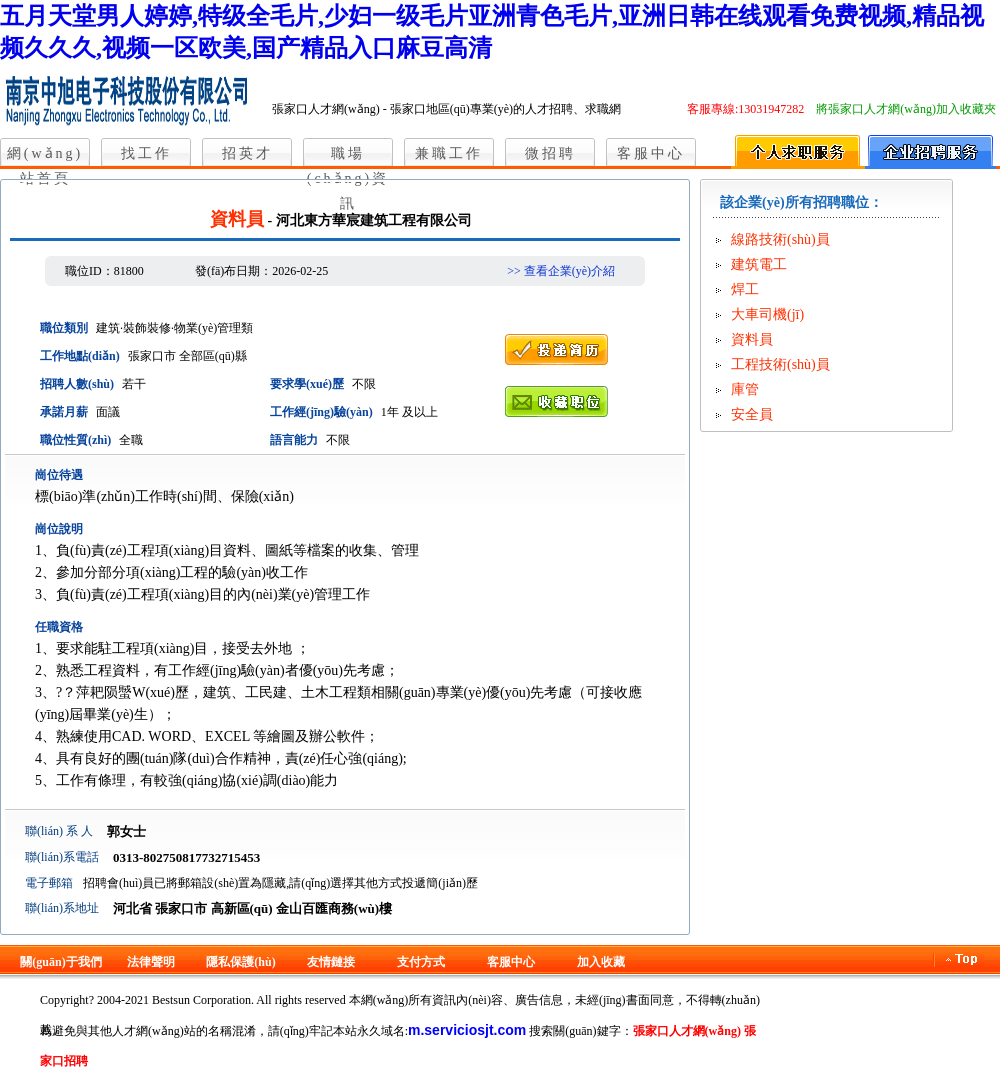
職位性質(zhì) (75, 440)
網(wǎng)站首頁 (45, 156)
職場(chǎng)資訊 (348, 156)
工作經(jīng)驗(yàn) (321, 412)
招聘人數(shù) (77, 384)
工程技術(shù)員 (780, 364)
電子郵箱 (49, 883)
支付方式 (421, 962)
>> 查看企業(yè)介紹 (561, 271)
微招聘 (550, 153)
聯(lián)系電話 (62, 857)
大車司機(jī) (767, 314)
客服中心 (651, 153)
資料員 (752, 339)
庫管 (745, 389)
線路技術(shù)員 (780, 239)
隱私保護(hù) (240, 962)
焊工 (745, 289)
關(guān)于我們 (60, 962)
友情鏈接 (331, 962)
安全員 (752, 414)
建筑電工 (759, 264)
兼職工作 (449, 153)
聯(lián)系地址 (62, 908)
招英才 (247, 153)
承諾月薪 (64, 412)
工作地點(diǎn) (80, 356)
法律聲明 (151, 962)
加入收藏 (601, 962)
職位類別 (64, 328)
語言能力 (294, 440)
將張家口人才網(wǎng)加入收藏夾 (906, 109)
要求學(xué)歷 (307, 384)
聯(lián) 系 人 (59, 831)
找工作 (146, 153)
